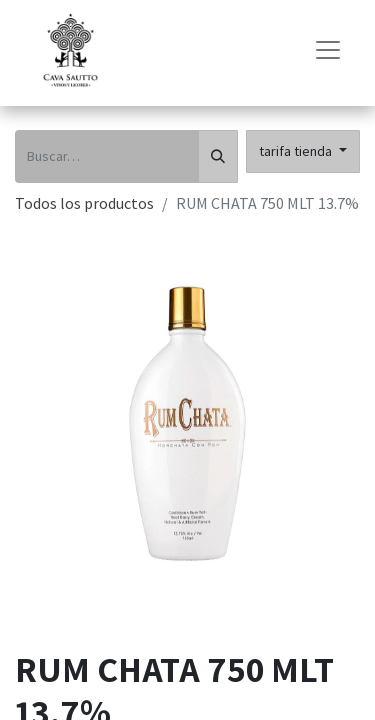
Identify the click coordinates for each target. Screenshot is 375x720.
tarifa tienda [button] (297, 151)
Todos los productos (84, 203)
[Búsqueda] (218, 156)
